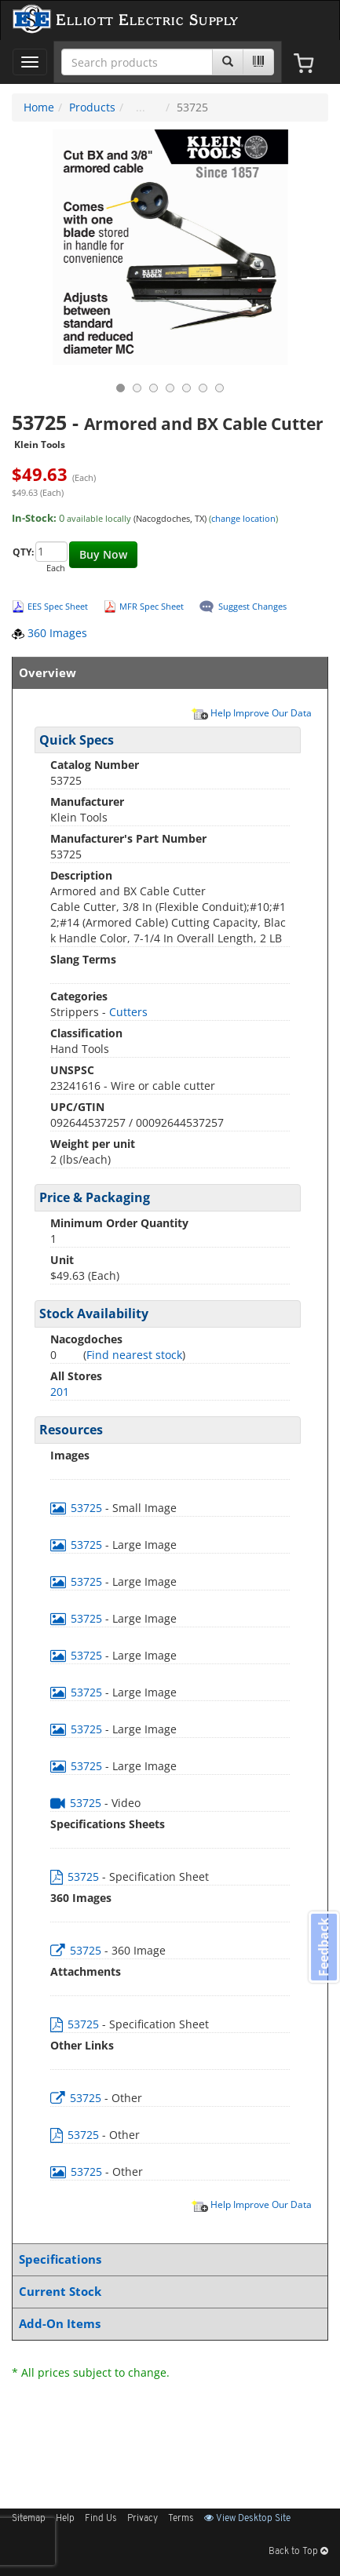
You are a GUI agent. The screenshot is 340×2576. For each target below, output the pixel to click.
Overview (167, 672)
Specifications (167, 2259)
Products (92, 107)
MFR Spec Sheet (151, 606)
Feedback (323, 1947)
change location (243, 518)
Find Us (101, 2518)
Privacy (142, 2518)
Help (65, 2518)
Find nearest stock (134, 1354)
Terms (181, 2518)
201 (59, 1391)
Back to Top (298, 2551)
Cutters (128, 1011)
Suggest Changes (252, 606)
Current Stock (167, 2291)
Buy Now (103, 554)
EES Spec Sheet (57, 606)
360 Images (49, 632)
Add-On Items (167, 2323)
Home (39, 107)
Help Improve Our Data (251, 712)
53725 (77, 1507)
